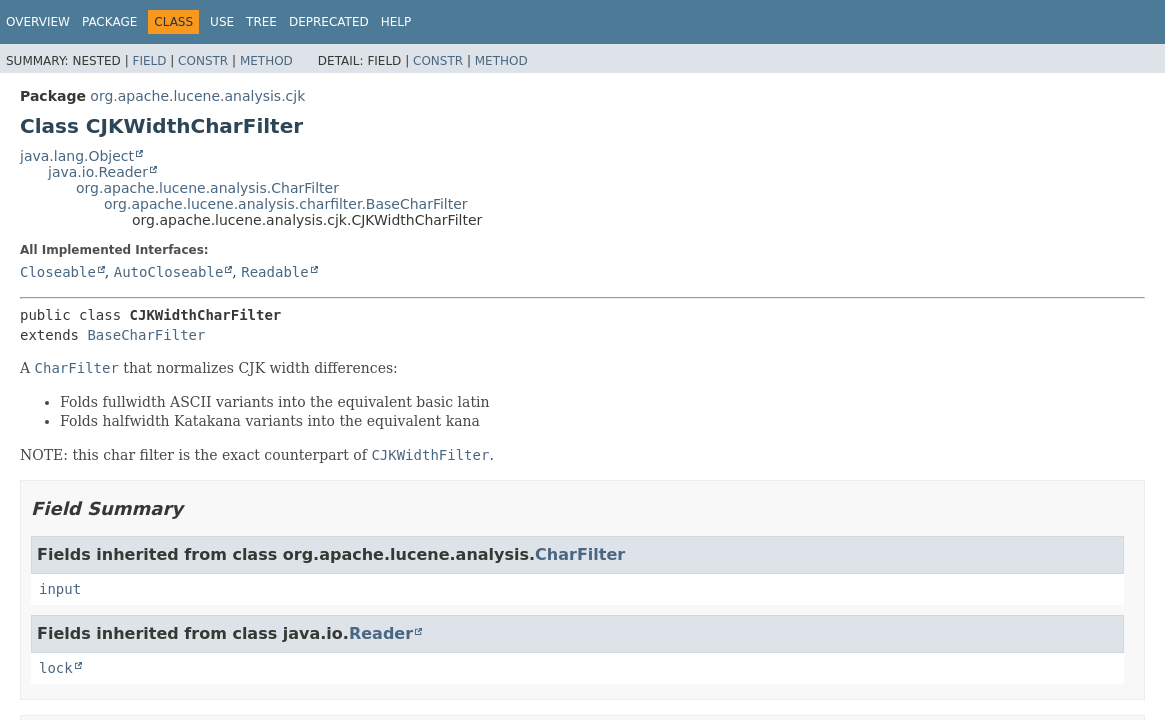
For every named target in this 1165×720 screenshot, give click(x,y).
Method (266, 61)
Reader (381, 633)
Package (109, 22)
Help (396, 22)
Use (222, 22)
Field (149, 61)
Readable (274, 272)
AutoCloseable (169, 272)
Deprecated (329, 22)
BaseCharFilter (146, 335)
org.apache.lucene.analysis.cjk (197, 96)
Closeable (58, 272)
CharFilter (580, 554)
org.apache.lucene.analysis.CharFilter (207, 188)
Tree (261, 22)
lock (56, 668)
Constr (203, 61)
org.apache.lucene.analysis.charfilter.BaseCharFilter (286, 204)
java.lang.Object (77, 156)
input (60, 589)
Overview (38, 22)
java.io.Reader (98, 172)
